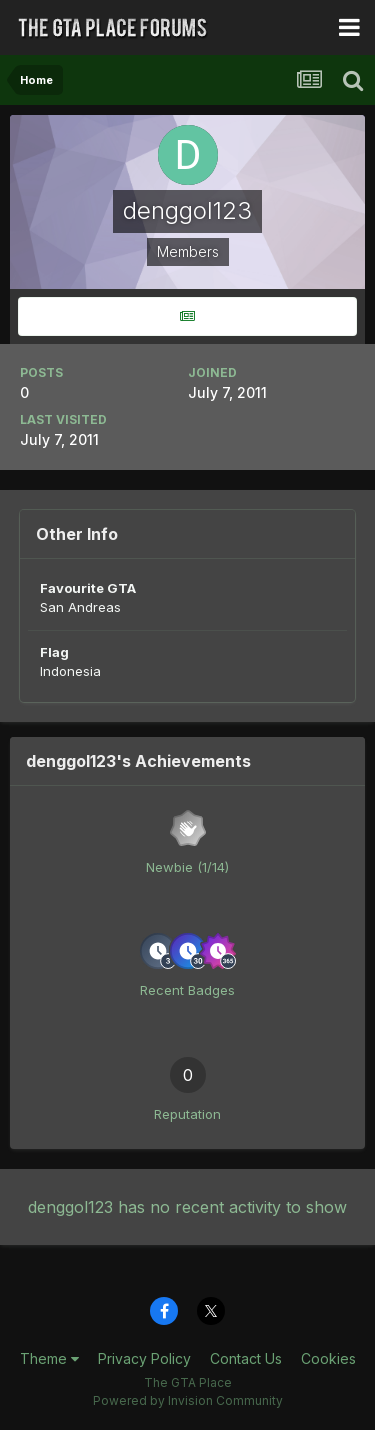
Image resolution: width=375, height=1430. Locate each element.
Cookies (328, 1358)
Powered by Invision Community (188, 1400)
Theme (49, 1358)
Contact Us (246, 1358)
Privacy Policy (144, 1358)
